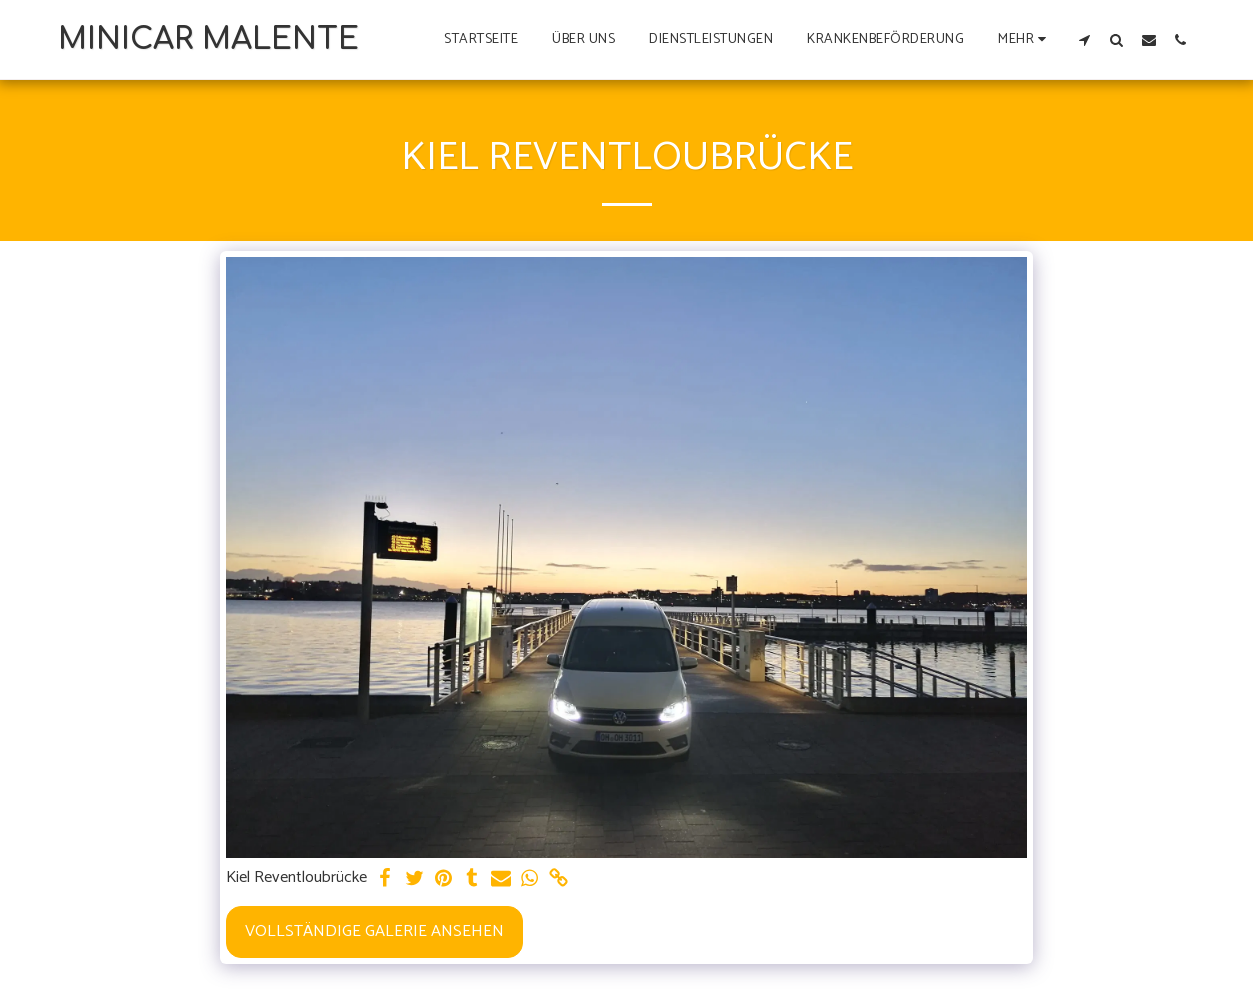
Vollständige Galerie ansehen (374, 931)
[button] (1085, 39)
